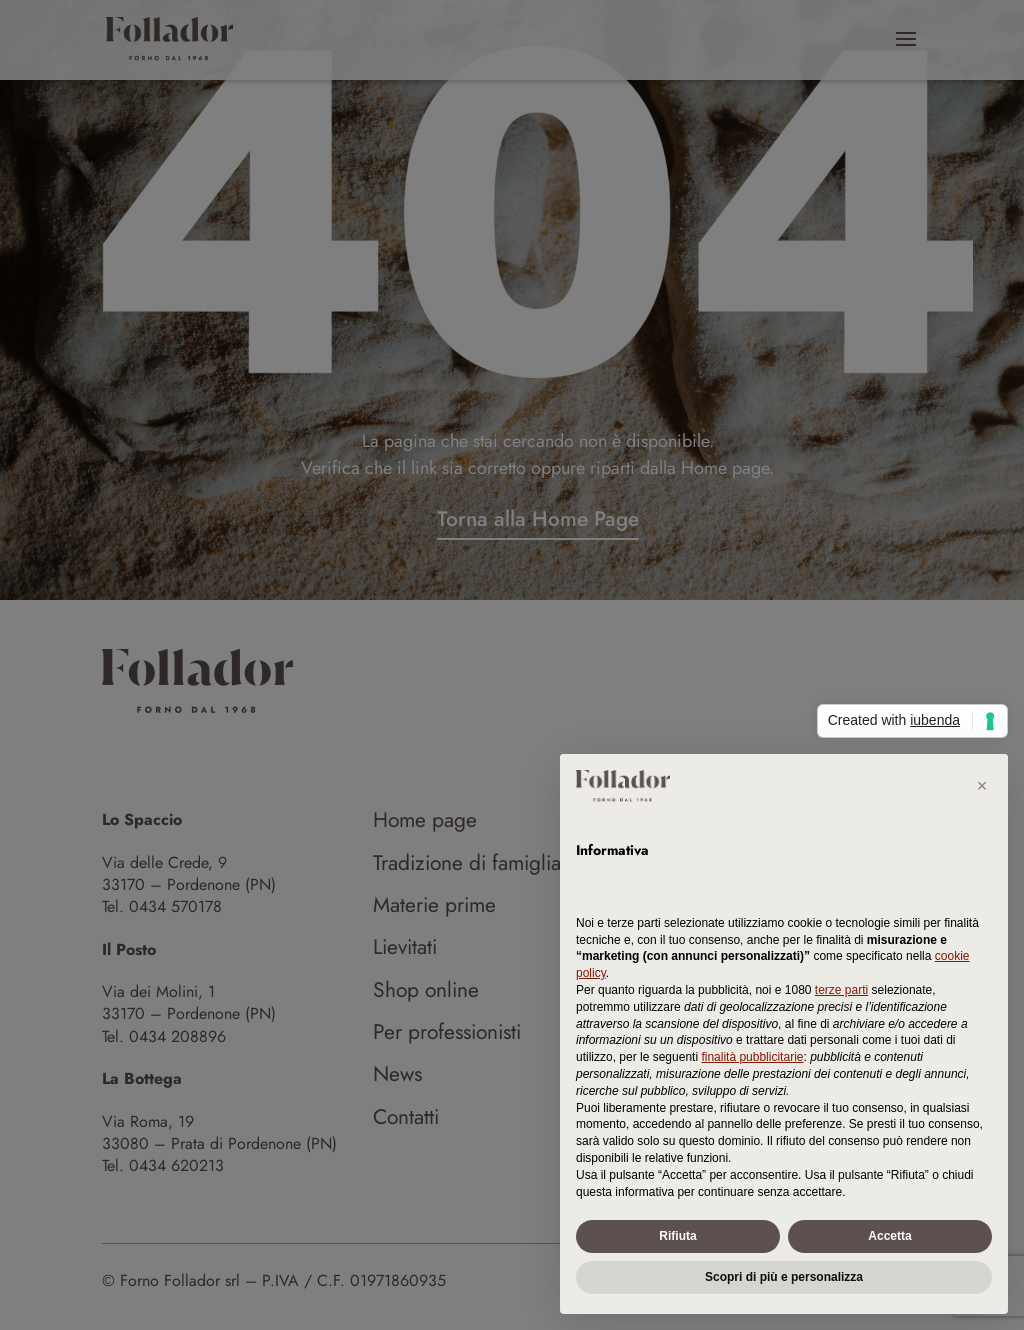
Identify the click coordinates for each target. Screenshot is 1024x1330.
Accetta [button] (889, 1236)
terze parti (841, 990)
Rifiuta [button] (677, 1236)
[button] (982, 786)
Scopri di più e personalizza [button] (784, 1277)
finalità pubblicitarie (752, 1057)
